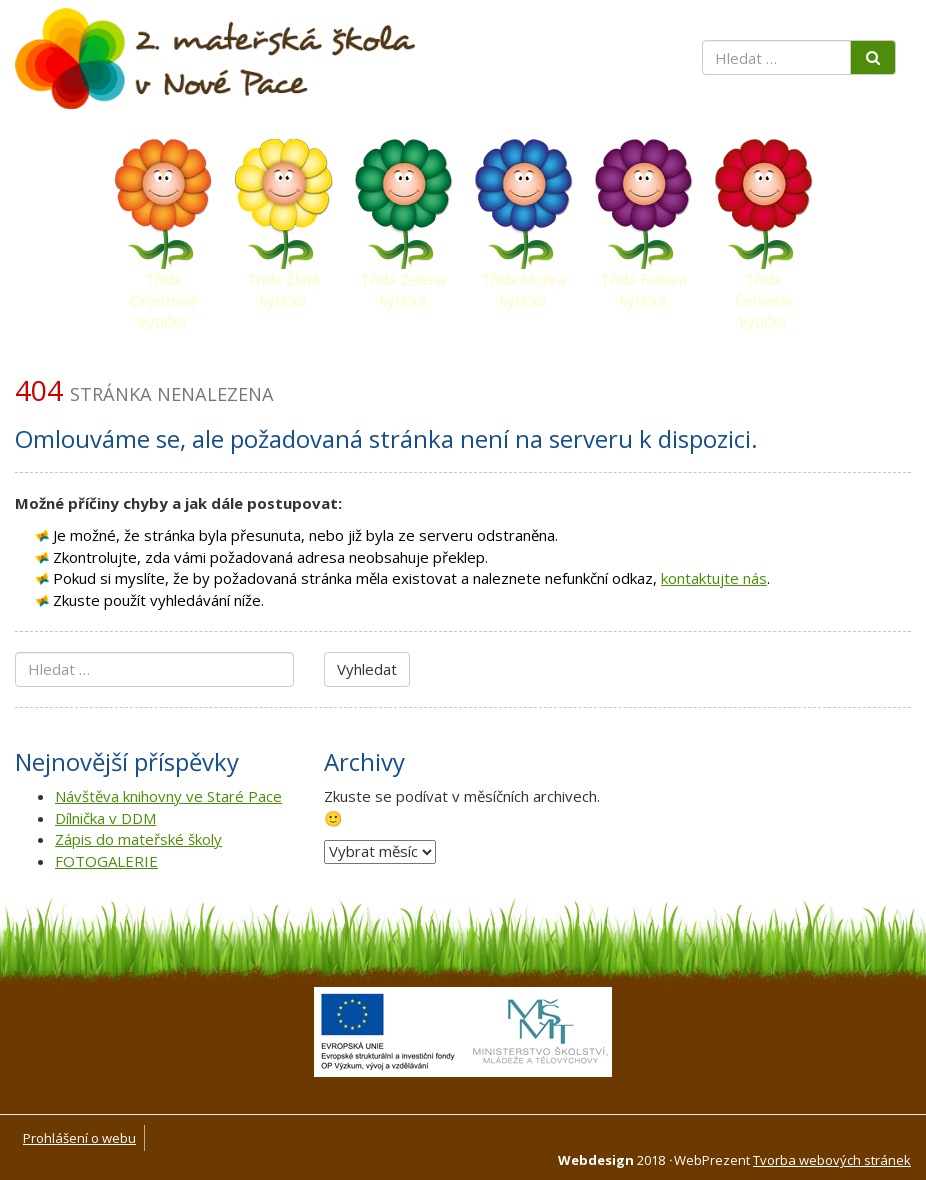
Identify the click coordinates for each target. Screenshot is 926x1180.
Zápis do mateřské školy (138, 839)
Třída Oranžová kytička (163, 284)
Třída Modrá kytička (523, 284)
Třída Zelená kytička (403, 284)
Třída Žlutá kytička (283, 284)
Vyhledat (367, 669)
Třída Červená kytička (763, 284)
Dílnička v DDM (105, 818)
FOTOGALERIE (106, 861)
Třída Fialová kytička (643, 284)
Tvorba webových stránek (832, 1160)
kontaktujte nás (714, 578)
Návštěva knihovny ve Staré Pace (168, 796)
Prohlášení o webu (79, 1138)
